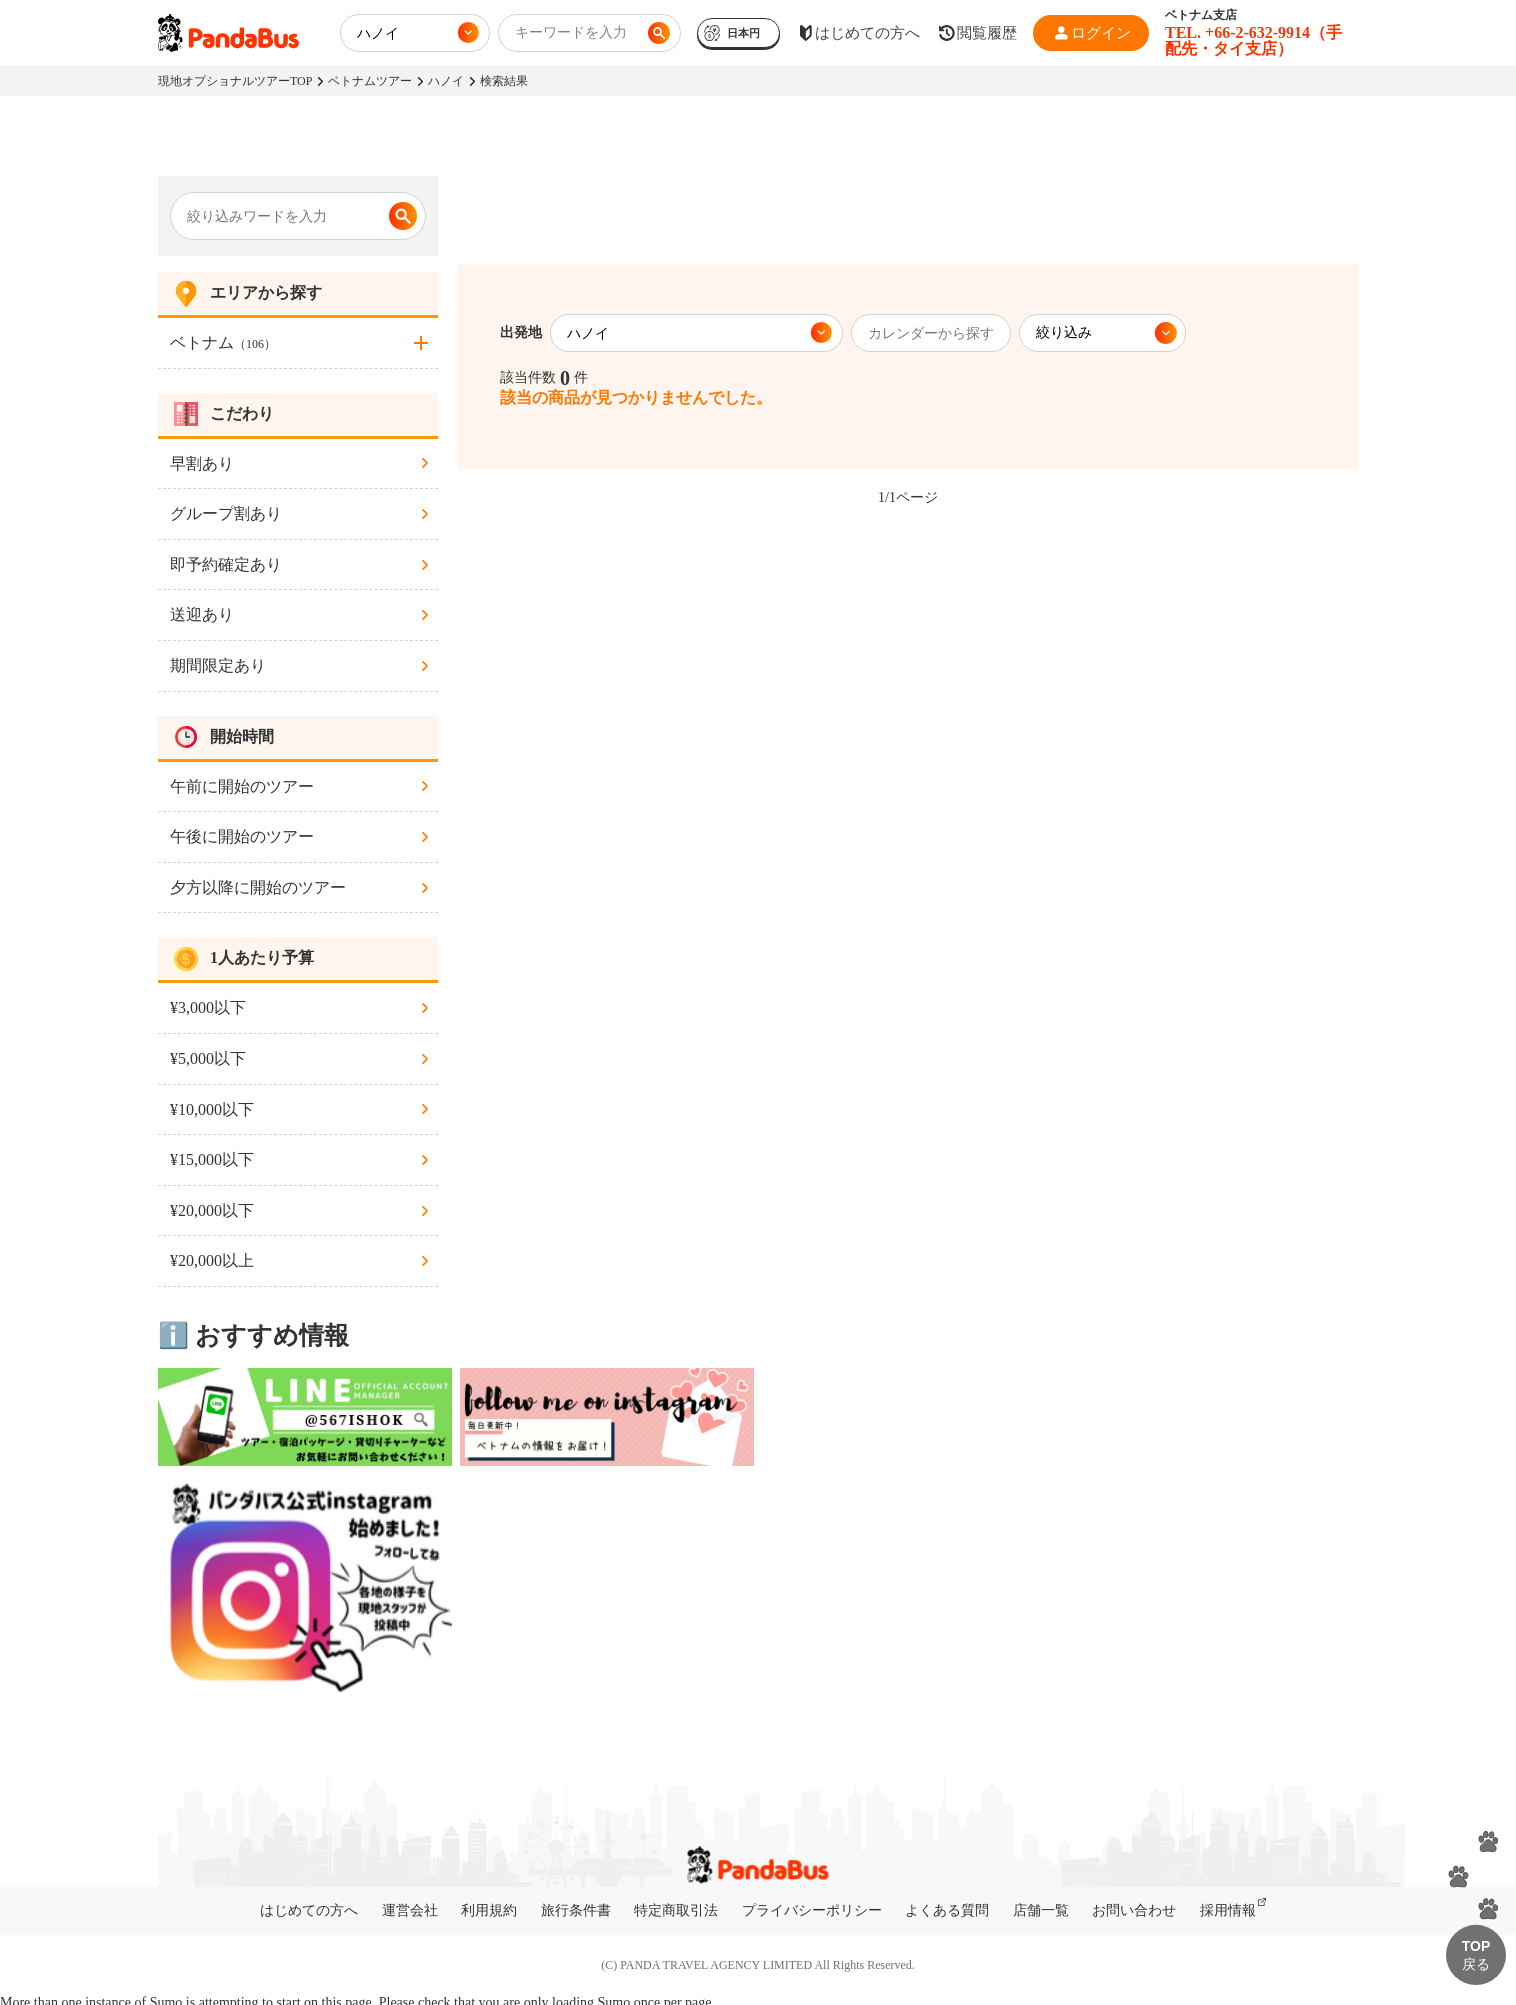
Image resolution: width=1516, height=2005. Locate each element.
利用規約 (489, 1910)
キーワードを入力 (571, 32)
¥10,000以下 (212, 1109)
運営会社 (410, 1910)
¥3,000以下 (208, 1007)
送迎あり (202, 614)
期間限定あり (218, 665)
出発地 (521, 332)
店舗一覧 (1041, 1910)
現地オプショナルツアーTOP (235, 81)
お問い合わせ (1134, 1910)
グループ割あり (226, 513)
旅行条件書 (576, 1910)
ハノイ (446, 81)
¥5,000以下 (208, 1058)
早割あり (202, 463)
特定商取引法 (676, 1910)
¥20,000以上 (212, 1260)
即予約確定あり (226, 564)
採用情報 (1228, 1910)
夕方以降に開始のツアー (258, 887)
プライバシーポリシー (812, 1910)
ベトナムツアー (370, 81)
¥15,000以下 (212, 1159)
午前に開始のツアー (242, 786)
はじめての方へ (309, 1910)
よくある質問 (947, 1910)
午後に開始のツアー (242, 836)
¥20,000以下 (212, 1210)
